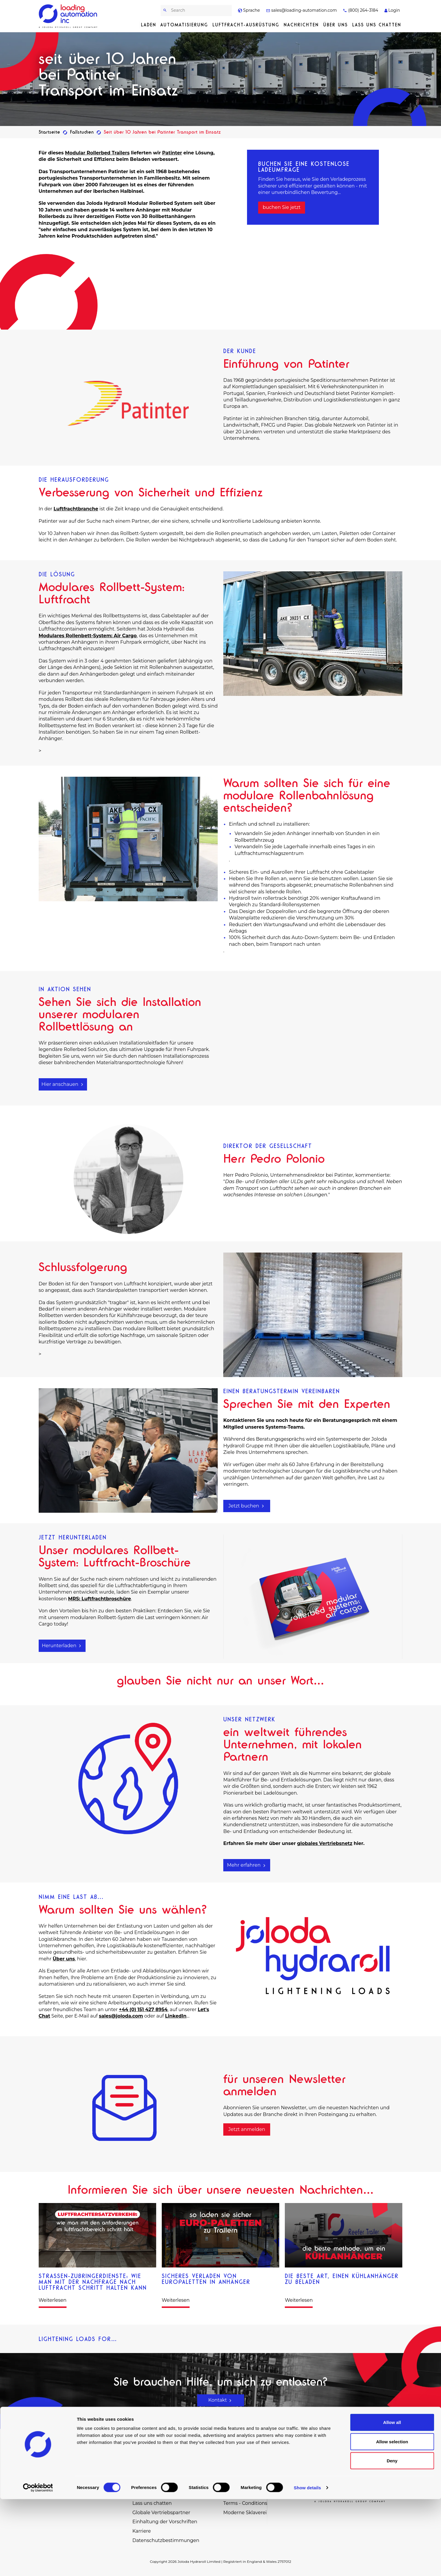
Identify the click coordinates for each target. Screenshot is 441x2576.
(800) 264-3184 (360, 10)
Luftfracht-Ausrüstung (245, 25)
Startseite (49, 132)
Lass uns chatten (376, 25)
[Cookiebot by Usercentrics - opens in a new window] (38, 2564)
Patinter (172, 153)
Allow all (392, 2499)
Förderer (142, 2475)
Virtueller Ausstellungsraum (256, 2475)
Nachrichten (301, 25)
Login (392, 10)
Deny (392, 2537)
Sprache (249, 10)
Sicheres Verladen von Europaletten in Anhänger (206, 2278)
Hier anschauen (62, 1084)
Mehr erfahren (247, 1865)
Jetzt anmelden (246, 2129)
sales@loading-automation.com (301, 10)
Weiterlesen (53, 2300)
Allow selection (392, 2518)
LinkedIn (175, 2016)
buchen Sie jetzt (281, 207)
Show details (307, 2564)
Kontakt (220, 2400)
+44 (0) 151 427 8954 (143, 2009)
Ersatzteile (235, 2456)
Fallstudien (82, 132)
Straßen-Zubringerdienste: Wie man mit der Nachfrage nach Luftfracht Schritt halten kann (93, 2281)
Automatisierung (184, 25)
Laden (148, 25)
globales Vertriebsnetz (325, 1843)
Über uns (335, 25)
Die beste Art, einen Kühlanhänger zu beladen (342, 2278)
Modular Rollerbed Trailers (97, 153)
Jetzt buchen (247, 1506)
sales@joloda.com (121, 2016)
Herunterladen (62, 1645)
